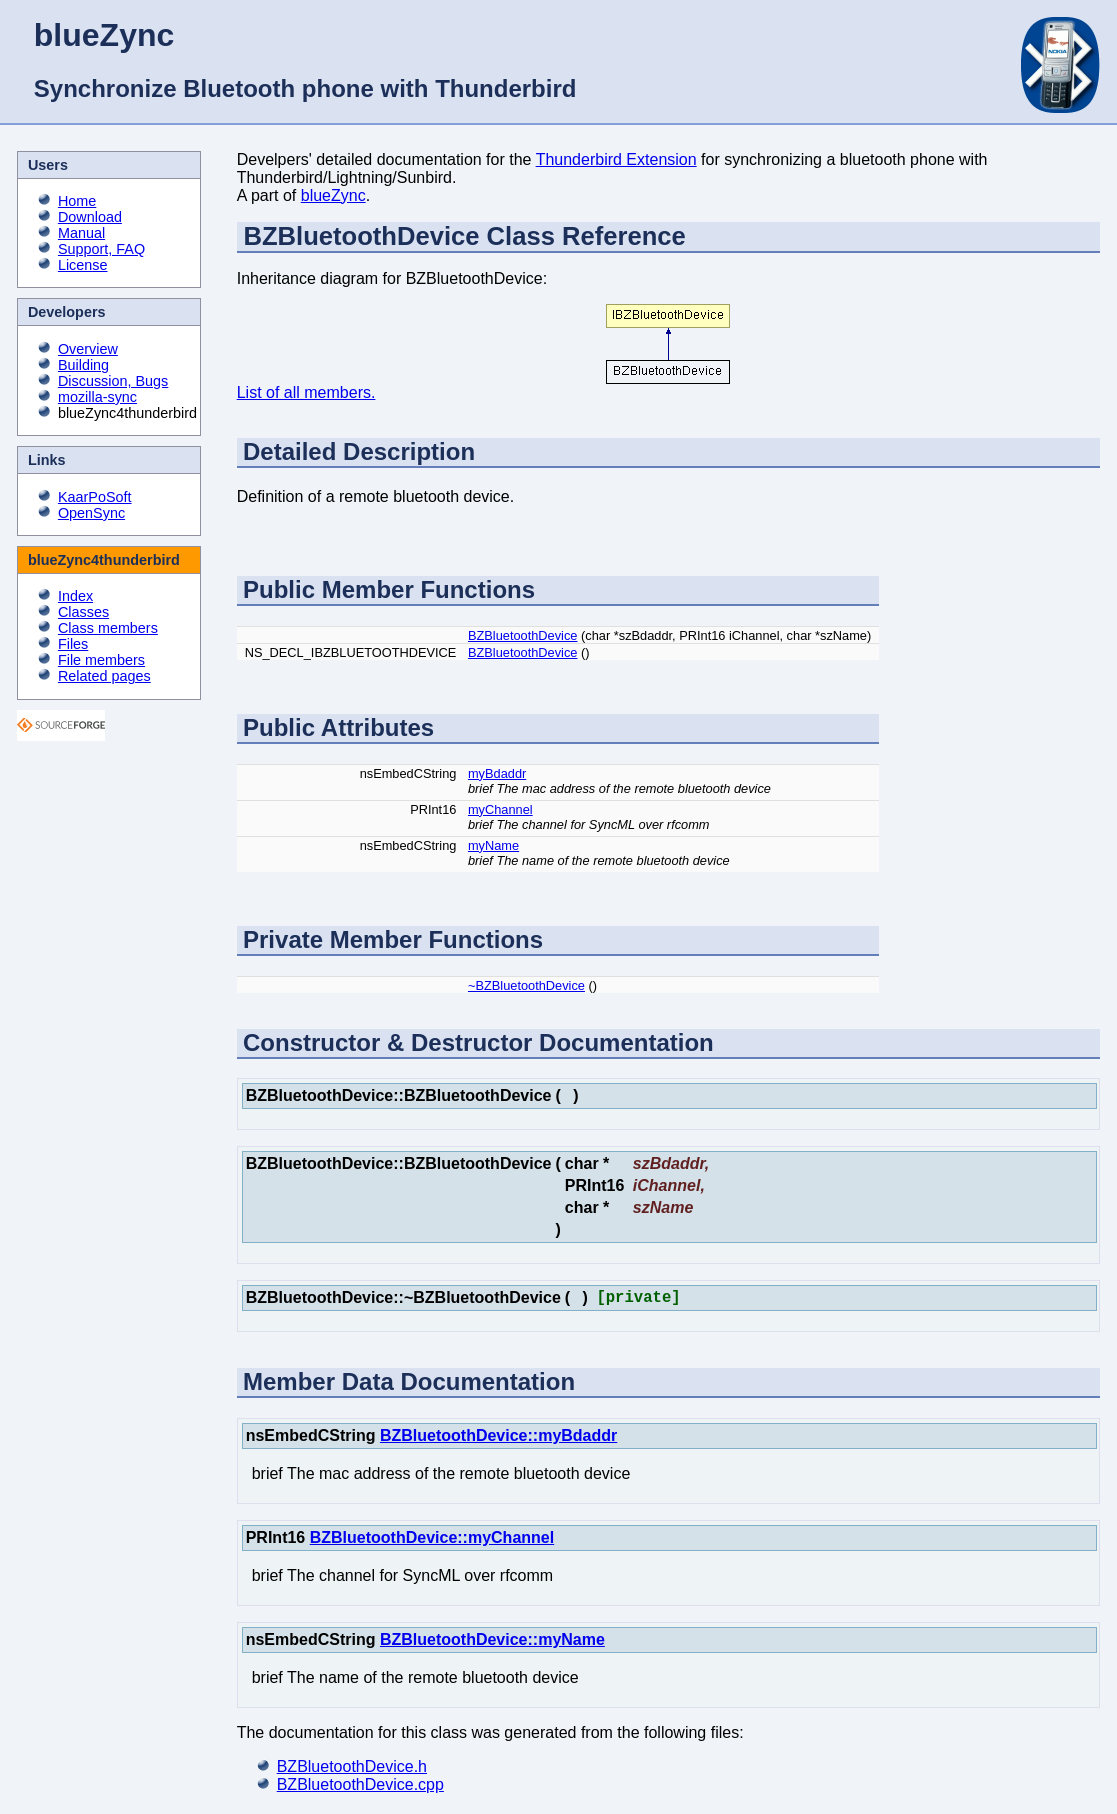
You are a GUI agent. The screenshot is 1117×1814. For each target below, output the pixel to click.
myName (493, 845)
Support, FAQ (101, 249)
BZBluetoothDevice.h (352, 1770)
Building (83, 365)
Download (90, 217)
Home (77, 201)
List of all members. (306, 392)
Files (73, 644)
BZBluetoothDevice (523, 635)
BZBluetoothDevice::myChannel (432, 1541)
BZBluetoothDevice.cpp (360, 1788)
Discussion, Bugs (113, 381)
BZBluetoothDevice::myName (492, 1643)
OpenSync (91, 513)
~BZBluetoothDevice (526, 985)
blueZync (333, 195)
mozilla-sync (97, 397)
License (83, 265)
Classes (83, 612)
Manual (81, 233)
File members (101, 660)
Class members (108, 628)
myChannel (500, 809)
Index (75, 596)
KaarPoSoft (95, 497)
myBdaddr (497, 773)
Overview (88, 349)
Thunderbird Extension (616, 159)
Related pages (104, 676)
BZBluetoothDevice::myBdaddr (498, 1439)
